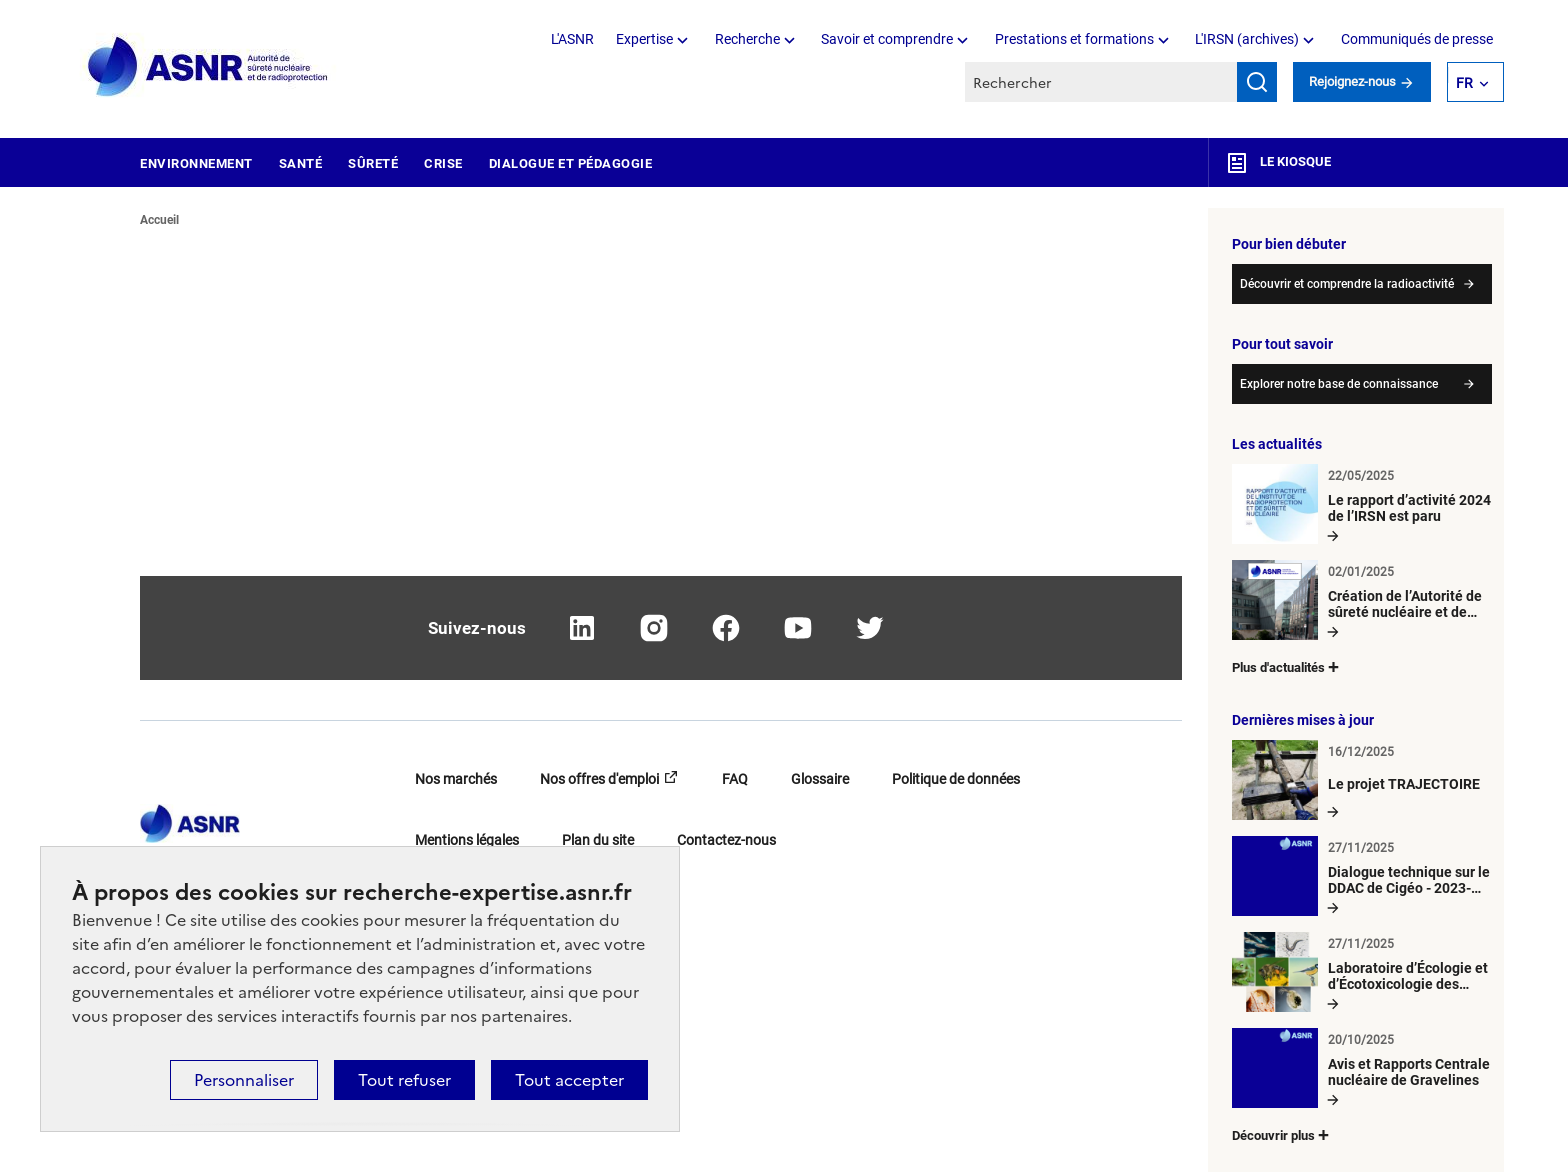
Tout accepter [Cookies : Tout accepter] (569, 1080)
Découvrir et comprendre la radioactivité (1347, 284)
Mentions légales (467, 840)
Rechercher (1257, 82)
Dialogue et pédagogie (571, 163)
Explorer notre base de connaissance (1339, 384)
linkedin (582, 628)
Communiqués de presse (1417, 39)
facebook (726, 628)
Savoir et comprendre (896, 39)
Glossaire (820, 779)
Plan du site (598, 840)
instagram (654, 628)
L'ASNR (572, 39)
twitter (870, 628)
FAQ (735, 779)
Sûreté (373, 163)
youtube (798, 628)
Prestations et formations (1084, 39)
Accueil (159, 220)
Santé (301, 163)
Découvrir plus (1282, 1134)
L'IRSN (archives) (1256, 39)
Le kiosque (1278, 162)
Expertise (654, 39)
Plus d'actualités (1287, 666)
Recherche (757, 39)
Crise (443, 163)
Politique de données (956, 779)
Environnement (196, 163)
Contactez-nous (726, 840)
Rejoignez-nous (1362, 81)
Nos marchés (456, 779)
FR (1474, 82)
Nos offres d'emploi (599, 779)
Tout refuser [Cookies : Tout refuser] (404, 1080)
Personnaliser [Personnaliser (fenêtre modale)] (244, 1080)
